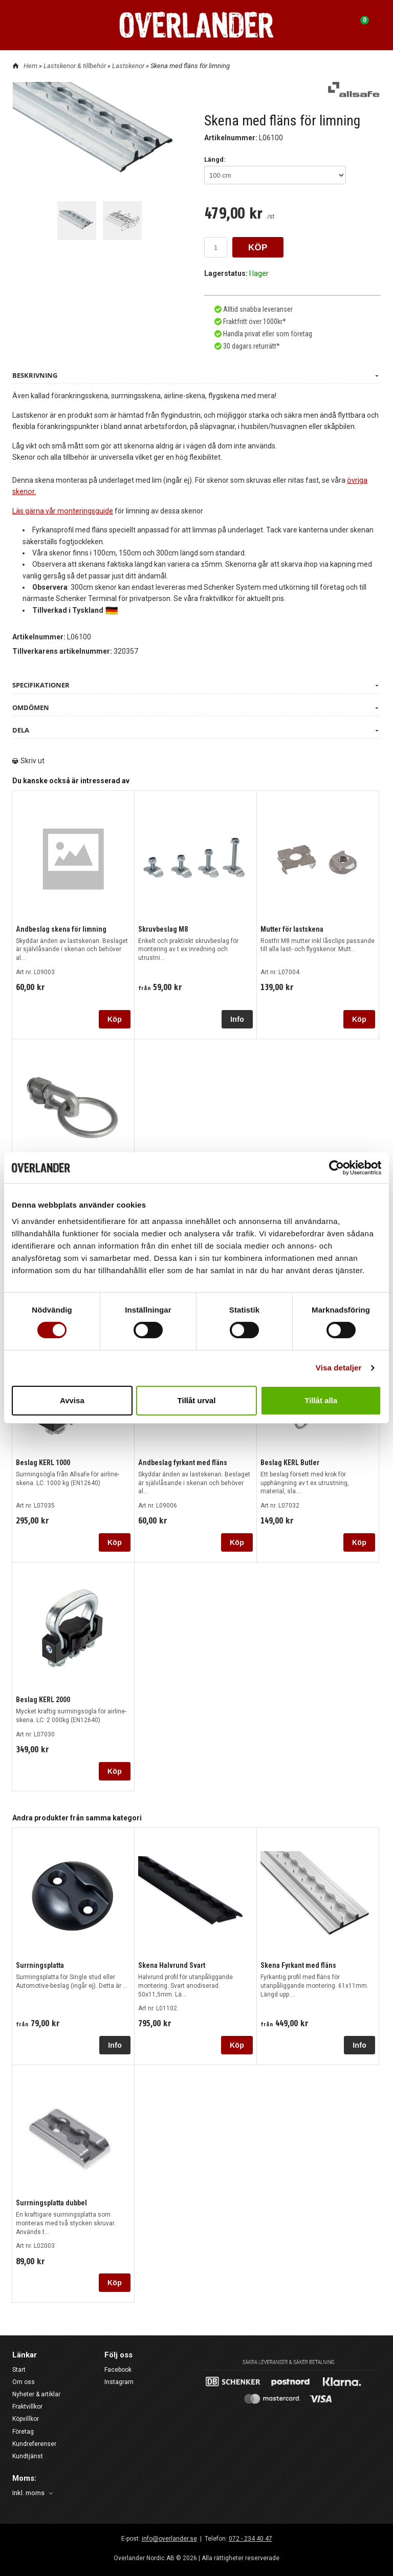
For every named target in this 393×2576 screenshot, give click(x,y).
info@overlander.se (169, 2538)
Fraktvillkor (27, 2406)
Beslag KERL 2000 (43, 1699)
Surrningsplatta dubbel (51, 2202)
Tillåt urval (197, 1400)
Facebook (118, 2369)
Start (19, 2369)
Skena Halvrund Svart (171, 1965)
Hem (30, 66)
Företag (23, 2431)
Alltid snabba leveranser (257, 309)
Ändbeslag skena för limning (61, 929)
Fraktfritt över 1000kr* (254, 321)
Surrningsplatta (40, 1965)
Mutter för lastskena (291, 929)
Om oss (23, 2382)
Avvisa (72, 1400)
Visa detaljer (338, 1367)
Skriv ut (28, 760)
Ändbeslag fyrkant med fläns (182, 1462)
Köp (114, 1019)
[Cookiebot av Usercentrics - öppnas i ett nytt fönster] (336, 1167)
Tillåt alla (320, 1400)
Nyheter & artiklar (36, 2394)
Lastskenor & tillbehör (75, 66)
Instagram (119, 2382)
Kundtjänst (27, 2456)
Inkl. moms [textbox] (28, 2493)
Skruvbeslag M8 (163, 929)
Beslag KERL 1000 (43, 1462)
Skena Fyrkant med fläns (298, 1965)
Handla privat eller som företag (267, 333)
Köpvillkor (25, 2418)
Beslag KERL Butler (289, 1462)
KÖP (258, 247)
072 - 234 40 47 (250, 2538)
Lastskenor (129, 66)
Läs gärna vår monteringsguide (62, 510)
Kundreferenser (34, 2444)
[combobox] (33, 2493)
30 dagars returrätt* (251, 345)
